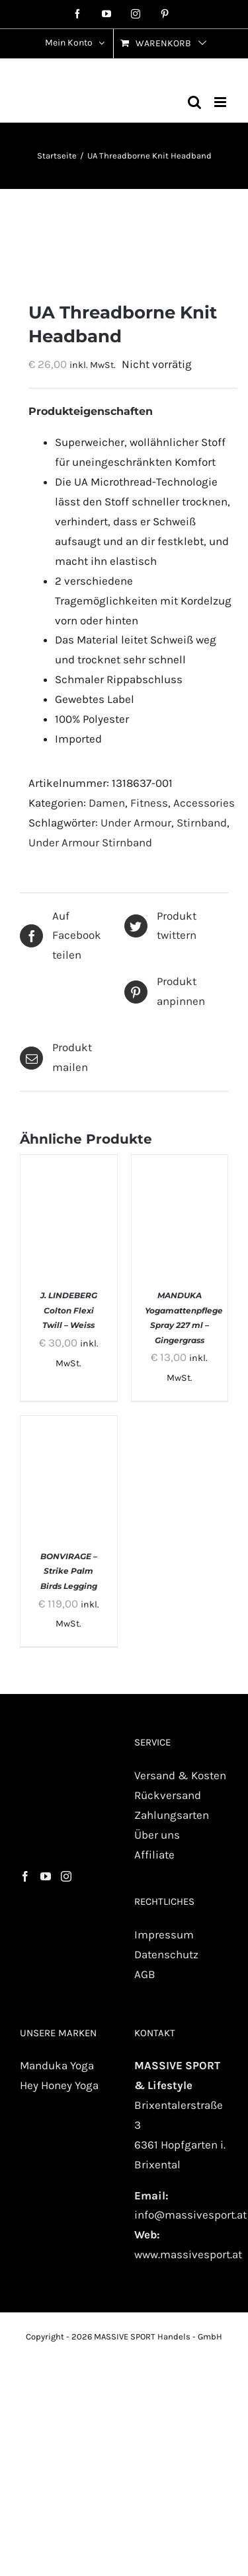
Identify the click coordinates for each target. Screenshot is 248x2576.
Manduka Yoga (57, 2065)
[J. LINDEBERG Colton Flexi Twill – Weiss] (69, 1164)
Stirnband (202, 822)
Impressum (164, 1934)
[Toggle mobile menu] (221, 102)
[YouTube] (45, 1876)
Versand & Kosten (180, 1775)
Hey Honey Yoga (59, 2085)
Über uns (157, 1834)
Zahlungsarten (171, 1815)
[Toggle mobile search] (194, 102)
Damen (107, 802)
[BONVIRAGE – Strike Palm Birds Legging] (69, 1425)
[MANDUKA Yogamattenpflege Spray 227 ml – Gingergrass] (180, 1164)
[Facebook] (25, 1876)
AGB (144, 1974)
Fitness (149, 802)
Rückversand (167, 1795)
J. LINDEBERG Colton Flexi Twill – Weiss (68, 1310)
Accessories (204, 802)
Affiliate (154, 1854)
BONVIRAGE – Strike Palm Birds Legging (68, 1571)
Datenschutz (166, 1954)
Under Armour (136, 822)
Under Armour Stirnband (90, 842)
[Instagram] (66, 1876)
